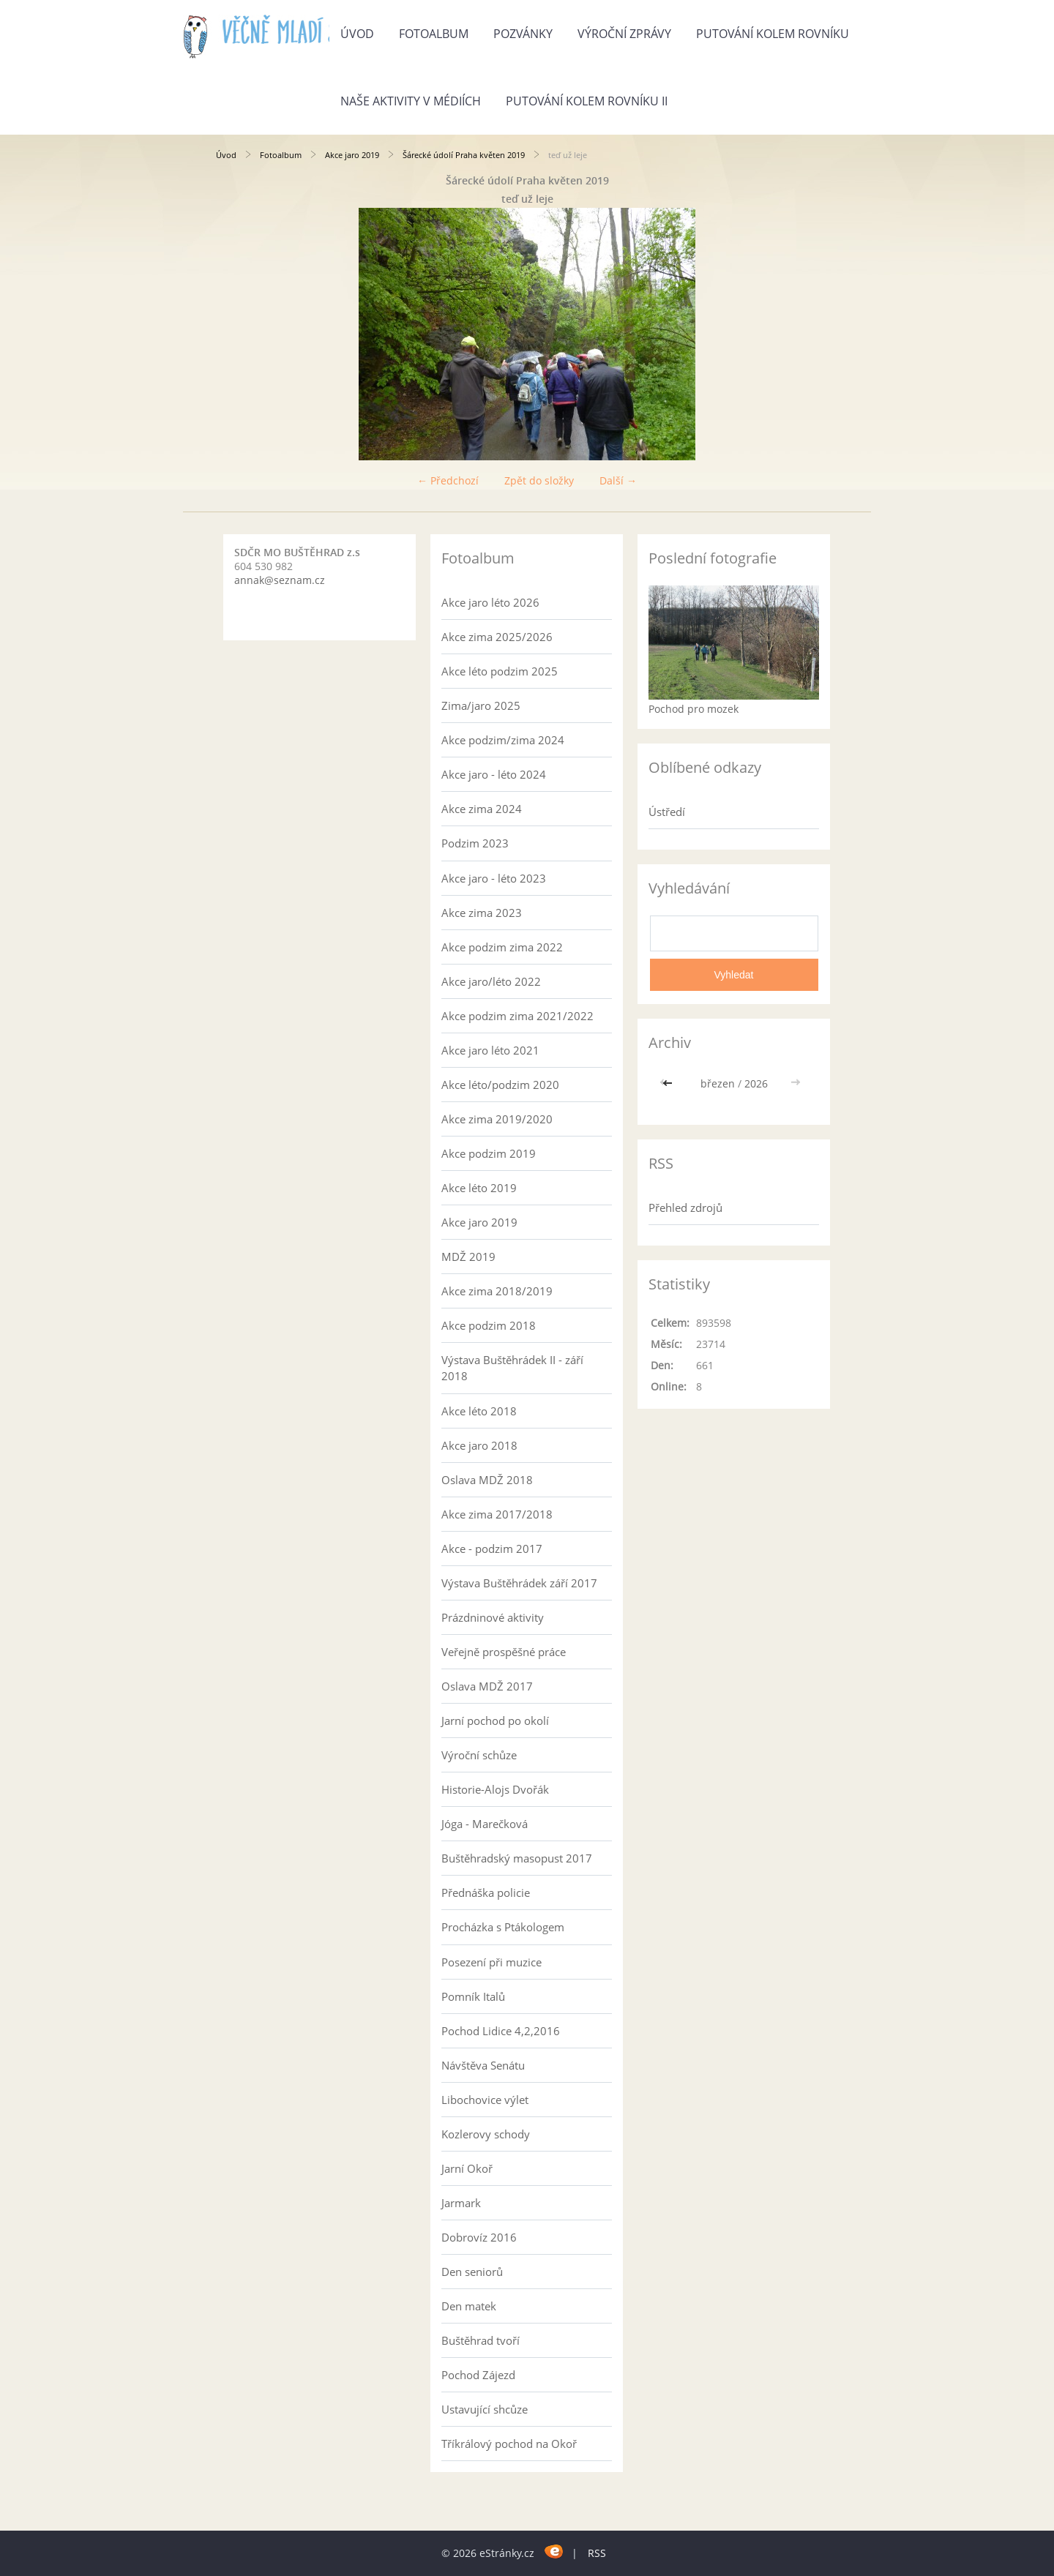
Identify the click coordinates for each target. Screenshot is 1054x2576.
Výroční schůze (479, 1755)
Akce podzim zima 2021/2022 (517, 1015)
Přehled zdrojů (685, 1207)
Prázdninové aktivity (492, 1617)
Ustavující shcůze (484, 2409)
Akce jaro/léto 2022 (491, 981)
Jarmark (461, 2202)
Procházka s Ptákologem (502, 1927)
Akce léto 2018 (479, 1411)
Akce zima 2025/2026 (497, 636)
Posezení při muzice (491, 1962)
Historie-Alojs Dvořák (495, 1789)
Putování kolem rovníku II (587, 101)
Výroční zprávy (624, 34)
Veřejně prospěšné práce (503, 1651)
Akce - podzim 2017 (491, 1548)
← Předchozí (448, 480)
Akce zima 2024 (481, 808)
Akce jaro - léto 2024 (493, 774)
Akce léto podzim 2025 (499, 671)
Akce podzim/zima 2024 (502, 740)
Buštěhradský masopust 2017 (516, 1858)
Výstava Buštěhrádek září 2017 (519, 1583)
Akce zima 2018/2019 (497, 1291)
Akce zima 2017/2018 (497, 1514)
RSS (597, 2553)
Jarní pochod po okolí (495, 1720)
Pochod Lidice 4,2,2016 (500, 2030)
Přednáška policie (485, 1892)
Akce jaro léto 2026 (490, 602)
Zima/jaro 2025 (480, 705)
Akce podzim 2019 (488, 1153)
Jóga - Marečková (484, 1823)
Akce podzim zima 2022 (502, 947)
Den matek (468, 2306)
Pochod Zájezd (478, 2374)
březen (717, 1083)
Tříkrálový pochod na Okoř (509, 2443)
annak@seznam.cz (279, 580)
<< (669, 1083)
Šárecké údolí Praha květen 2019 (464, 154)
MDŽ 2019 (468, 1256)
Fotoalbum (433, 34)
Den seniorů (472, 2271)
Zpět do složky (539, 480)
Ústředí (667, 811)
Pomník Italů (473, 1996)
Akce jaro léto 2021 (490, 1050)
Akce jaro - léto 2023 (493, 878)
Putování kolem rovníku (772, 34)
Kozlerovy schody (485, 2134)
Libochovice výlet (484, 2099)
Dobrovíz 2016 (479, 2237)
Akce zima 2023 (481, 912)
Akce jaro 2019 (352, 154)
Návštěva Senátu (483, 2065)
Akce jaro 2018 (479, 1445)
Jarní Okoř (467, 2168)
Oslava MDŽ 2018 (487, 1479)
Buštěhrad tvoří (480, 2340)
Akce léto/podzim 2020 (500, 1084)
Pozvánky (523, 34)
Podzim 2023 (475, 843)
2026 (756, 1083)
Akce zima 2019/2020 (497, 1119)
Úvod (357, 34)
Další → (618, 480)
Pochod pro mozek (694, 709)
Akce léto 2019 (479, 1187)
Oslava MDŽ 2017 (487, 1686)
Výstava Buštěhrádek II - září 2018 (512, 1367)
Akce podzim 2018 (488, 1325)
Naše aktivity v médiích (410, 101)
